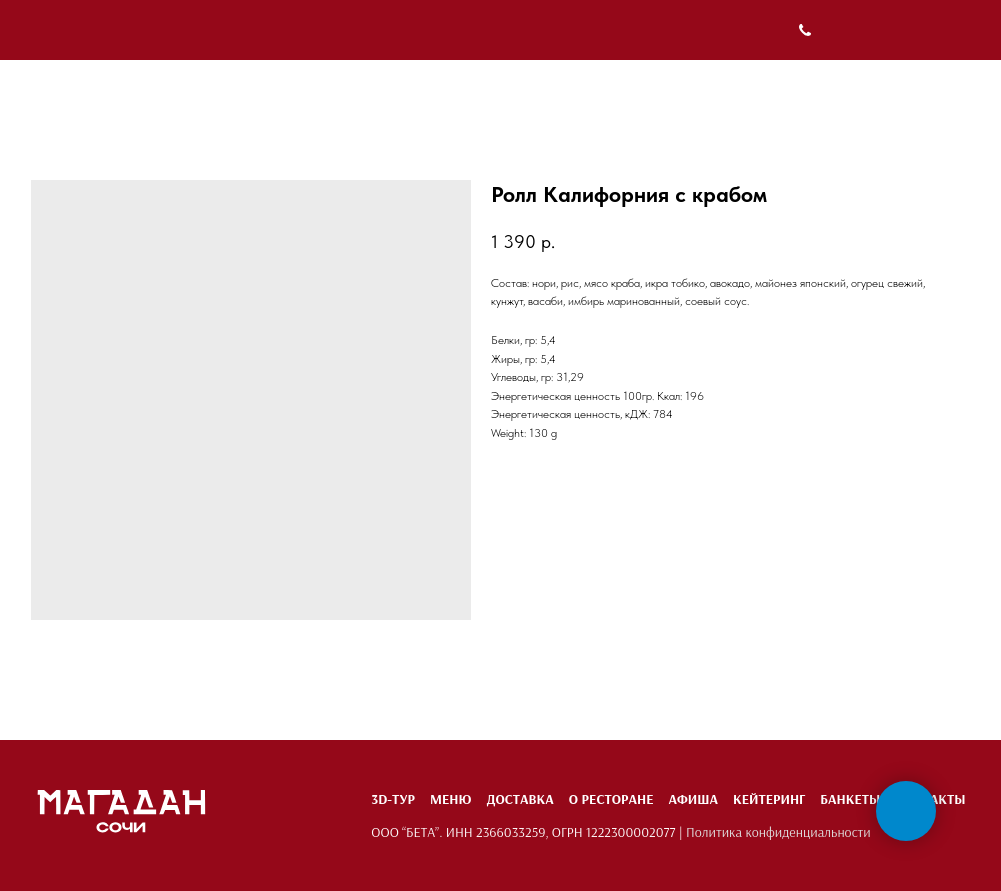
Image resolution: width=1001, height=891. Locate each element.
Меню (450, 799)
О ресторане (611, 799)
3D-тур (393, 799)
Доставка (519, 799)
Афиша (692, 799)
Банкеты (850, 799)
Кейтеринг (769, 799)
